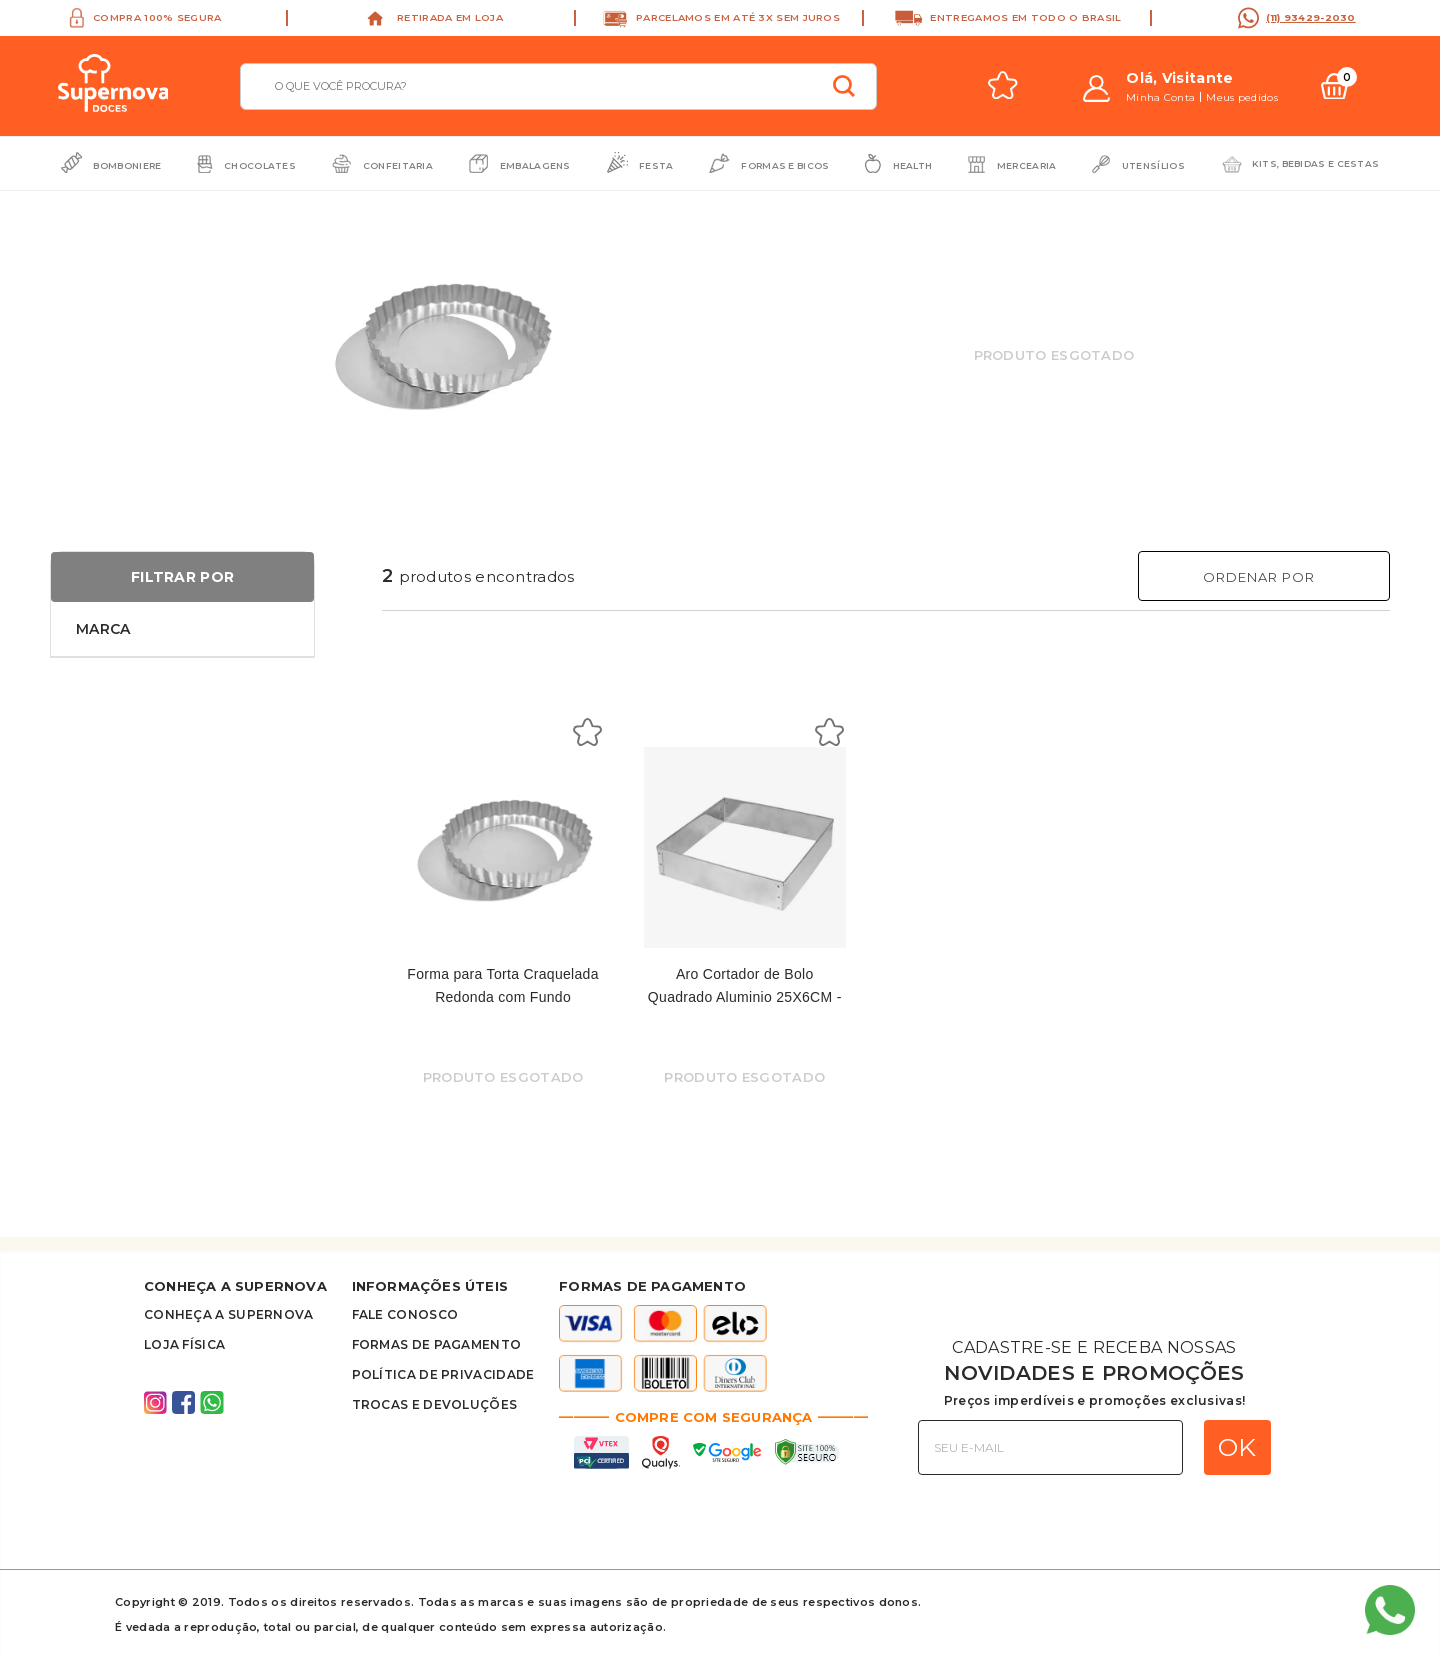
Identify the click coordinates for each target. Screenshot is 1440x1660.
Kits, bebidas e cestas (1316, 163)
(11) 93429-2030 (1311, 17)
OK (1237, 1447)
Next (650, 317)
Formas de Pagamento (437, 1344)
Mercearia (1027, 165)
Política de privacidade (443, 1374)
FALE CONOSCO (405, 1314)
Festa (656, 165)
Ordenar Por (1259, 577)
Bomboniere (127, 165)
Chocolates (260, 165)
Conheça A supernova (229, 1314)
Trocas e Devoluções (435, 1404)
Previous (244, 317)
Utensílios (1153, 165)
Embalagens (535, 165)
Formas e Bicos (785, 165)
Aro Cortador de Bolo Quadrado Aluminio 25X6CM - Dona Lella (745, 996)
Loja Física (184, 1344)
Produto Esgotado (1054, 355)
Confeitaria (398, 165)
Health (913, 165)
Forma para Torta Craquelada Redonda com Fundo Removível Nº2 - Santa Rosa (503, 996)
